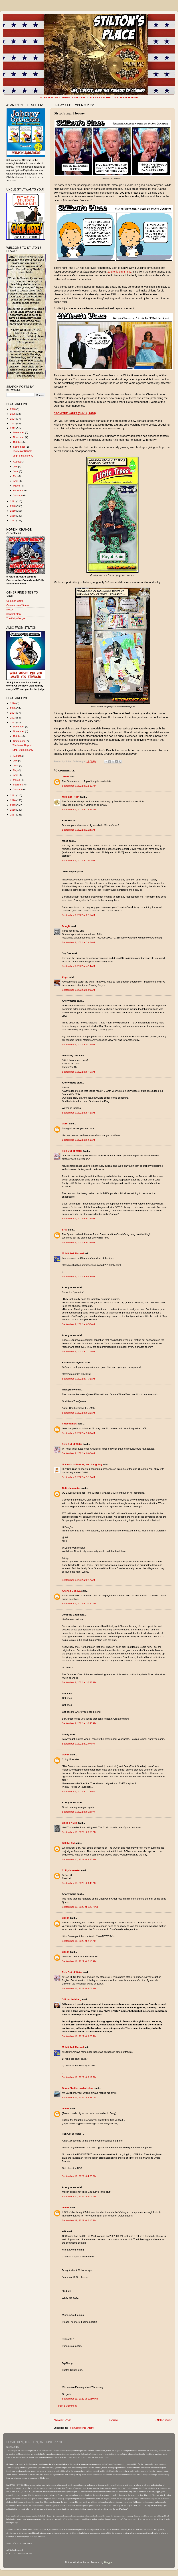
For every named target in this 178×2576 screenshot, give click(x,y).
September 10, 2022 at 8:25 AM (79, 1859)
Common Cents (14, 601)
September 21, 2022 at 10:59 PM (80, 2398)
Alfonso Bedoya (71, 1590)
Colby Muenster (71, 1488)
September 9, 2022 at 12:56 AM (79, 809)
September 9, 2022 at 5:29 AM (78, 1044)
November (19, 437)
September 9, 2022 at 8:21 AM (78, 1412)
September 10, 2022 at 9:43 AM (79, 1883)
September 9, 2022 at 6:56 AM (78, 1324)
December (19, 432)
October (18, 442)
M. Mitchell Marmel (73, 1253)
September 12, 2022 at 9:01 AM (79, 2196)
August (17, 461)
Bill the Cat (68, 1843)
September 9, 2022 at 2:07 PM (78, 1743)
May (15, 476)
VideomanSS (69, 1423)
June (16, 471)
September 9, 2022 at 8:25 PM (78, 1811)
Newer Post (62, 2420)
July (15, 466)
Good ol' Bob (69, 1822)
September (19, 446)
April (16, 481)
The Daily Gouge (15, 618)
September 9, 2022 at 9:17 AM (78, 1580)
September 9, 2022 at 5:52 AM (78, 1139)
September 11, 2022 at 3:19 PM (79, 2077)
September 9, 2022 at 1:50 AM (78, 860)
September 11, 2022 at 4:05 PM (79, 2176)
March (17, 485)
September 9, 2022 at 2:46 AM (78, 942)
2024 (13, 418)
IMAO (9, 609)
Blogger (108, 2562)
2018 (13, 515)
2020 (13, 506)
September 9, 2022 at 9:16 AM (78, 1477)
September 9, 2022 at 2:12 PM (78, 1791)
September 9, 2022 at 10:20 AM (79, 1603)
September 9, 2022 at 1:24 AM (78, 829)
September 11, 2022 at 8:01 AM (79, 1988)
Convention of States (17, 605)
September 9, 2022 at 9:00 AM (78, 1433)
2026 (13, 409)
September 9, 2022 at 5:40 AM (78, 1071)
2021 (13, 501)
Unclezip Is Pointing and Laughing (82, 1464)
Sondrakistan (13, 614)
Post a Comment (67, 2405)
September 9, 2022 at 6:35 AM (78, 1218)
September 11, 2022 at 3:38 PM (79, 2097)
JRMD (65, 776)
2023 (13, 423)
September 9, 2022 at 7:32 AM (78, 1378)
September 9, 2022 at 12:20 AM (79, 785)
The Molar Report (22, 451)
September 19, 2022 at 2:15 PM (79, 2220)
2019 (13, 510)
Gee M (65, 1754)
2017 (13, 520)
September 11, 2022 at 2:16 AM (79, 1961)
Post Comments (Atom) (81, 2427)
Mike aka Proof (70, 796)
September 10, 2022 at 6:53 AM (79, 1832)
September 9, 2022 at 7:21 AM (78, 1351)
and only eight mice (119, 271)
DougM (66, 926)
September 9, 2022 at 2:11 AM (78, 915)
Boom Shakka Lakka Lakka (77, 2088)
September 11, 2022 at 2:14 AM (79, 1941)
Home (113, 2420)
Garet (65, 1123)
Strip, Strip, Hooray (23, 455)
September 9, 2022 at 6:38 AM (78, 1242)
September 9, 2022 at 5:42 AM (78, 1112)
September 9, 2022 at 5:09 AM (78, 990)
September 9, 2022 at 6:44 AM (78, 1276)
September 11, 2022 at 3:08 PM (79, 2036)
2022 (13, 428)
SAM (64, 1229)
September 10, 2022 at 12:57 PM (80, 1907)
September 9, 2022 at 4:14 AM (78, 966)
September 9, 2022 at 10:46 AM (79, 1723)
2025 (13, 413)
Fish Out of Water (72, 1151)
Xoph (65, 977)
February (18, 490)
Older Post (163, 2420)
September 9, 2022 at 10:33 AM (79, 1682)
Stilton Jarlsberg (71, 1999)
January (18, 495)
